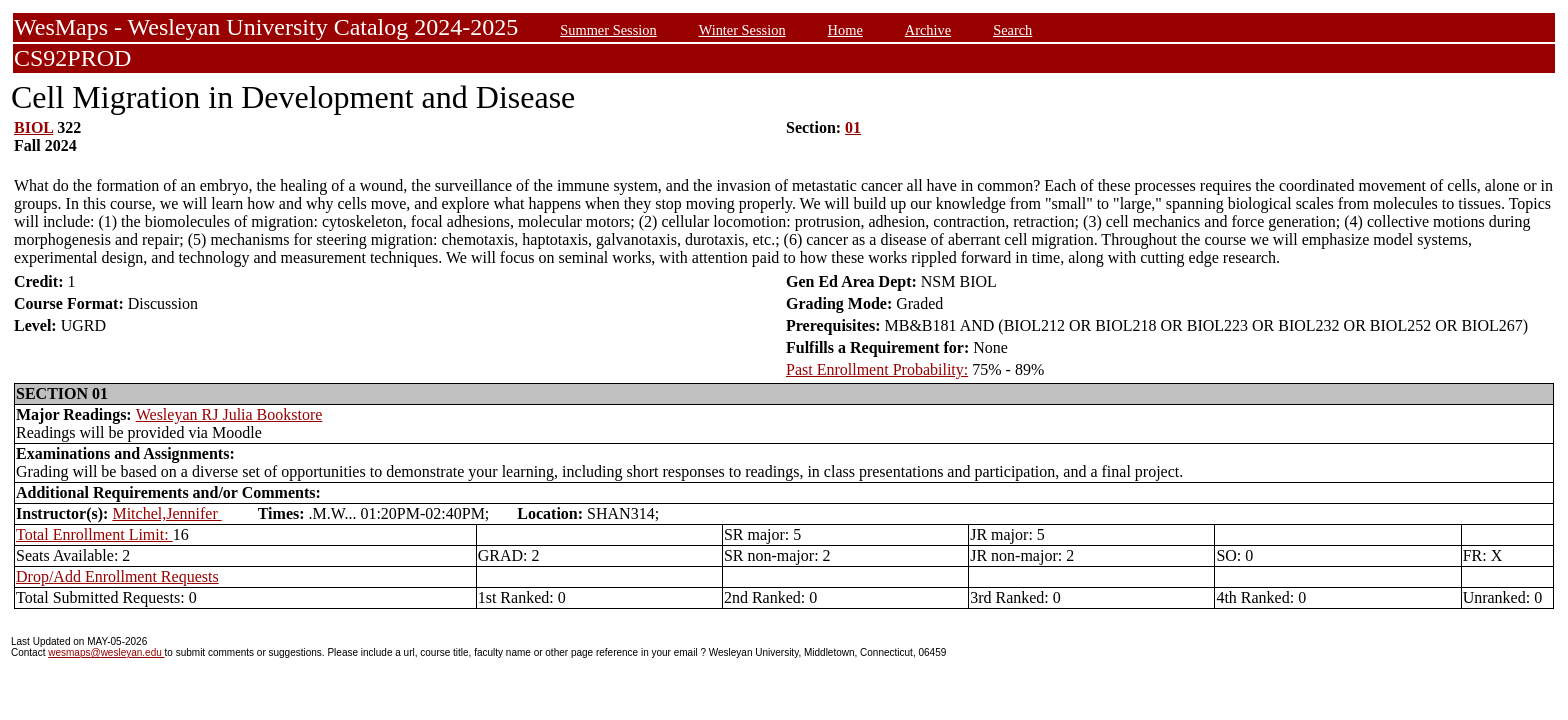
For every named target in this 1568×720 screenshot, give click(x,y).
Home (845, 30)
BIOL (33, 127)
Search (1012, 30)
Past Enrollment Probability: (877, 369)
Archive (928, 30)
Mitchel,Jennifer (166, 513)
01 (853, 127)
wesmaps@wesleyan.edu (106, 652)
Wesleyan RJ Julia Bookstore (229, 414)
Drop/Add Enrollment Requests (117, 576)
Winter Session (742, 30)
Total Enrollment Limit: (94, 534)
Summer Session (608, 30)
